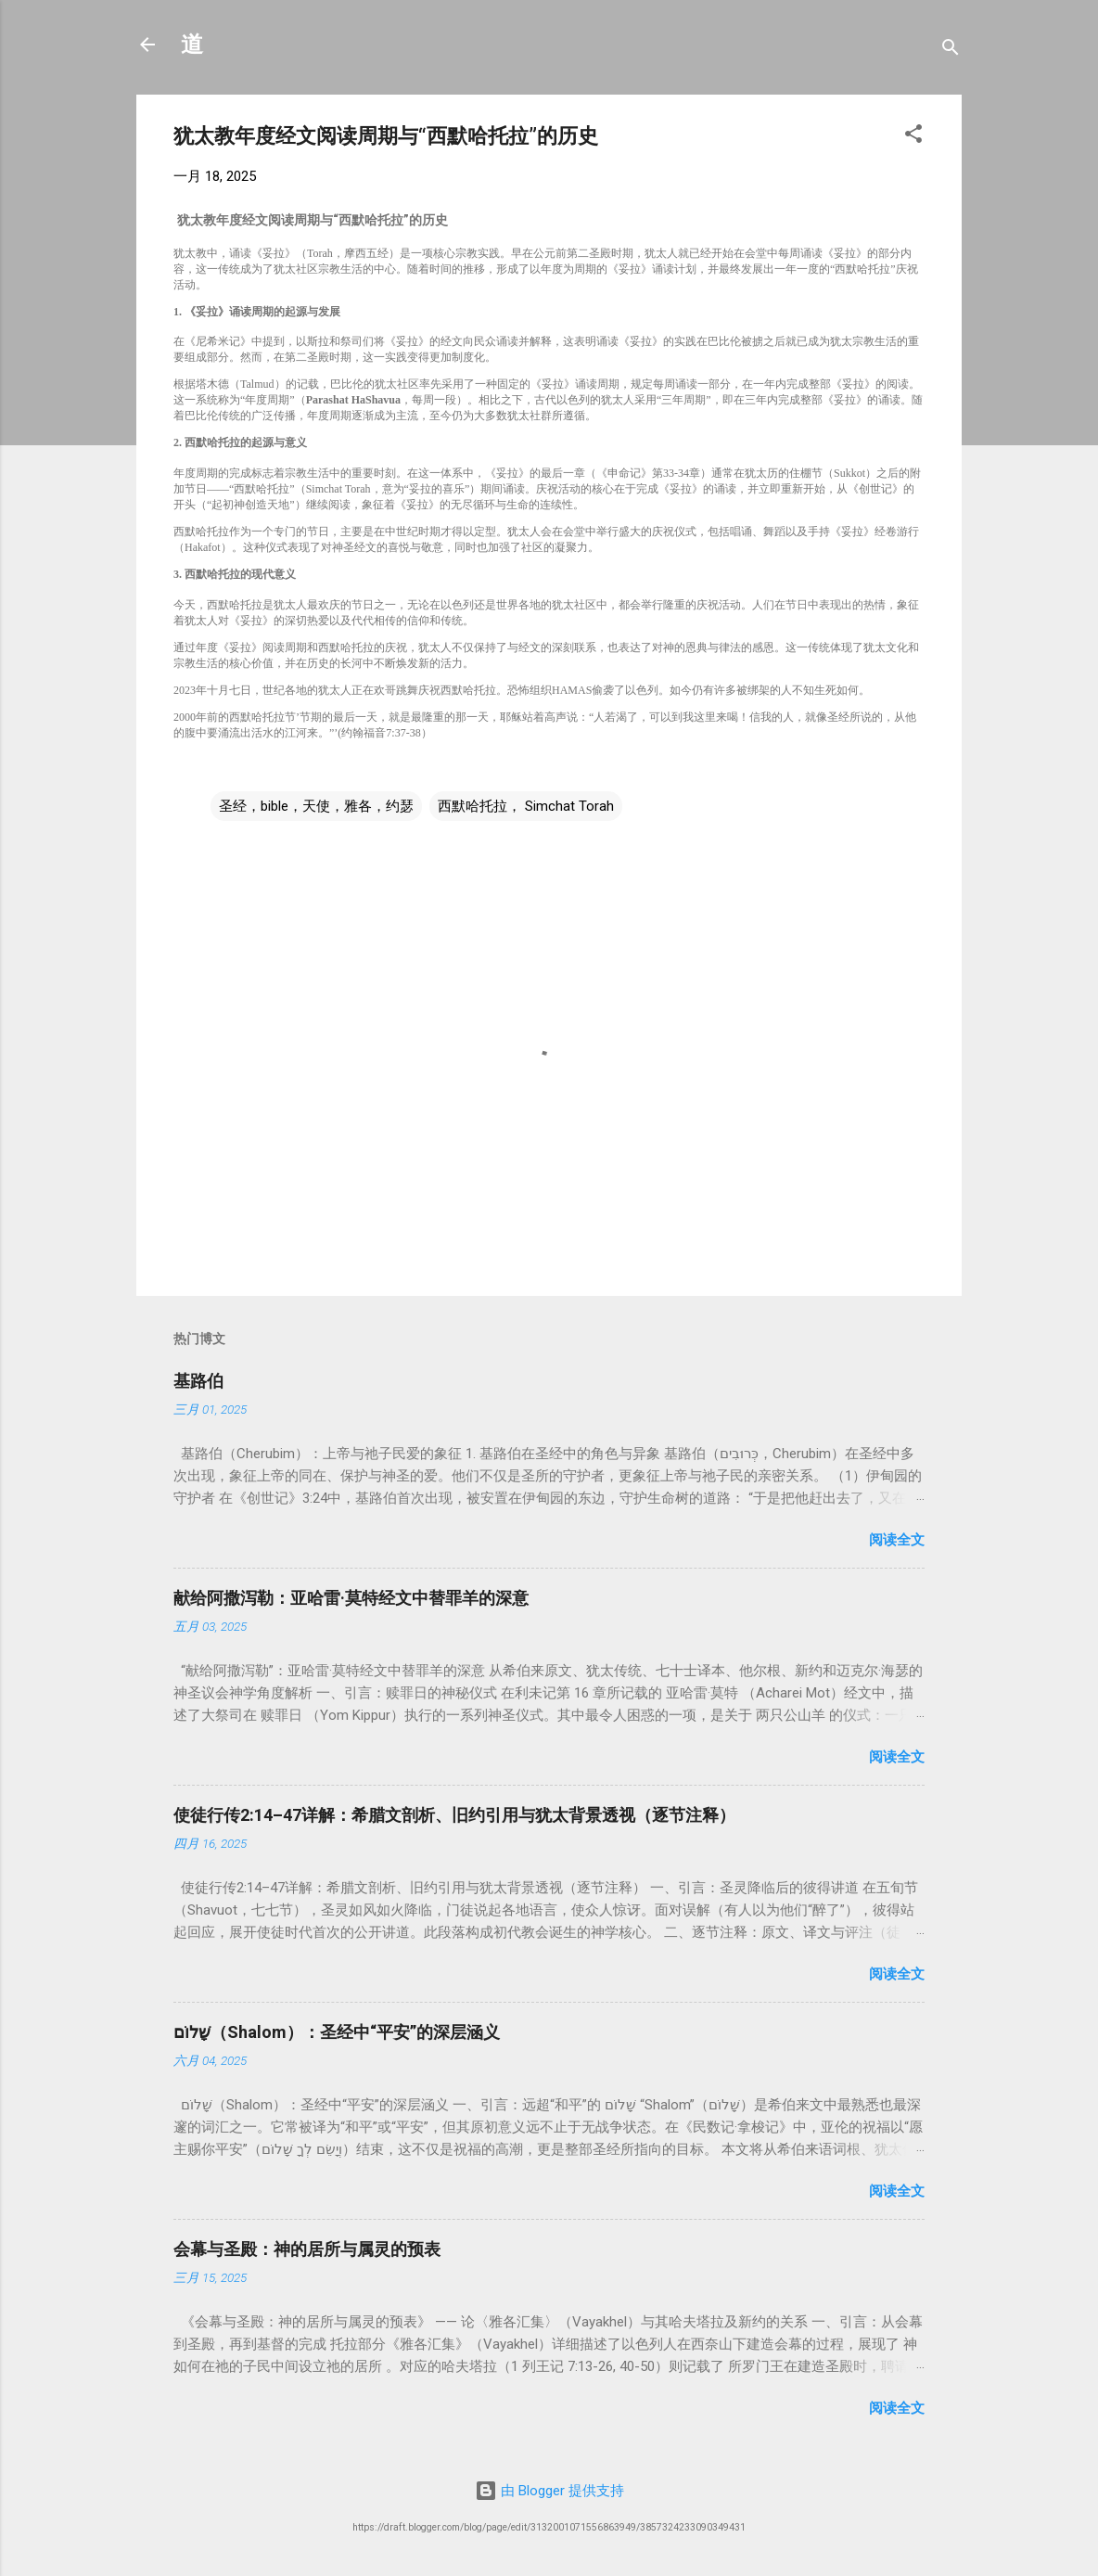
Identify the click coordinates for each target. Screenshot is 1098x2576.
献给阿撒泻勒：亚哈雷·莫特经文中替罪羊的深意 (351, 1598)
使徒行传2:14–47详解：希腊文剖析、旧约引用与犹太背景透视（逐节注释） (454, 1815)
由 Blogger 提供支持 (549, 2490)
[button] (913, 136)
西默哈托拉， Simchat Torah (526, 806)
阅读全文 (897, 1540)
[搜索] (950, 50)
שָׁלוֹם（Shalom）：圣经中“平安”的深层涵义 (336, 2032)
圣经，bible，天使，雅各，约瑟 (316, 806)
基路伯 (198, 1381)
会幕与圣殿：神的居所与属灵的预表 (306, 2249)
